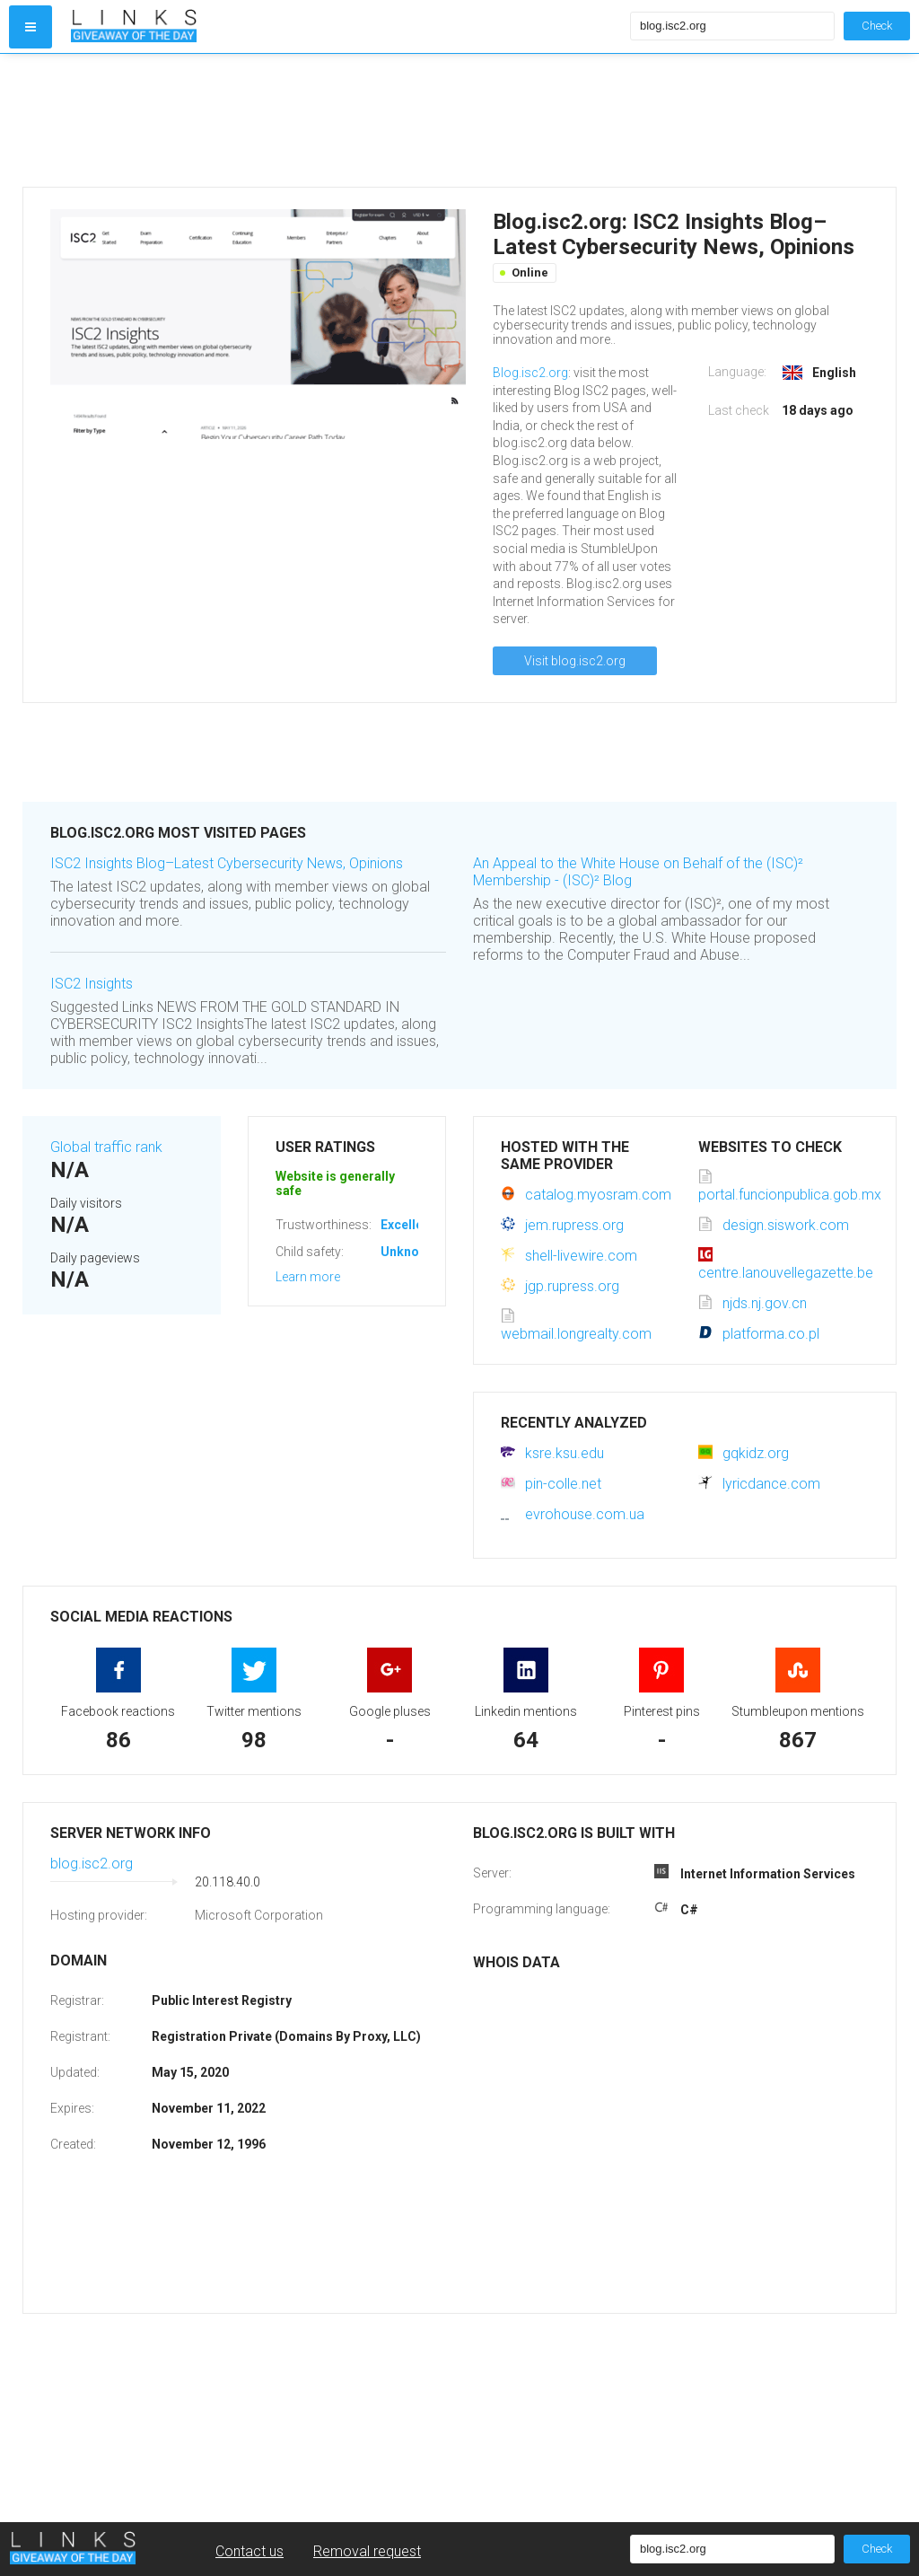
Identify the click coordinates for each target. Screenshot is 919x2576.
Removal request (367, 2551)
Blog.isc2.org (530, 372)
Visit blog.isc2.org (575, 661)
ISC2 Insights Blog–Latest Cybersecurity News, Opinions (226, 863)
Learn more (308, 1277)
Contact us (249, 2551)
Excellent (407, 1225)
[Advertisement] (346, 120)
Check (877, 25)
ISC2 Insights (91, 983)
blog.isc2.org (91, 1863)
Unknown (408, 1251)
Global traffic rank (106, 1147)
